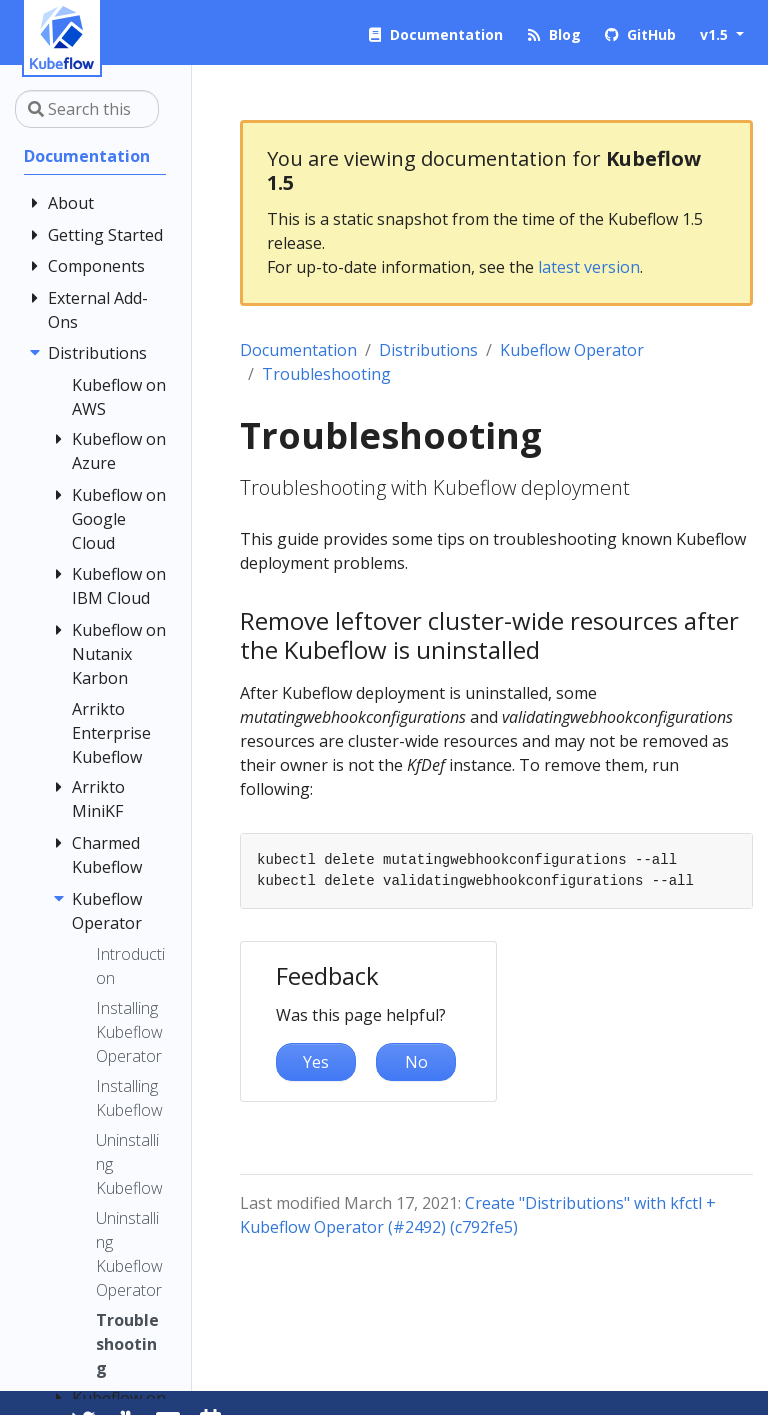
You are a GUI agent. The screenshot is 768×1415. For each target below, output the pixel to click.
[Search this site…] (87, 109)
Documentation (298, 350)
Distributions (428, 350)
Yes (316, 1062)
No (416, 1062)
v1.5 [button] (716, 34)
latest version (589, 267)
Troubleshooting (326, 374)
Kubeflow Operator (572, 350)
